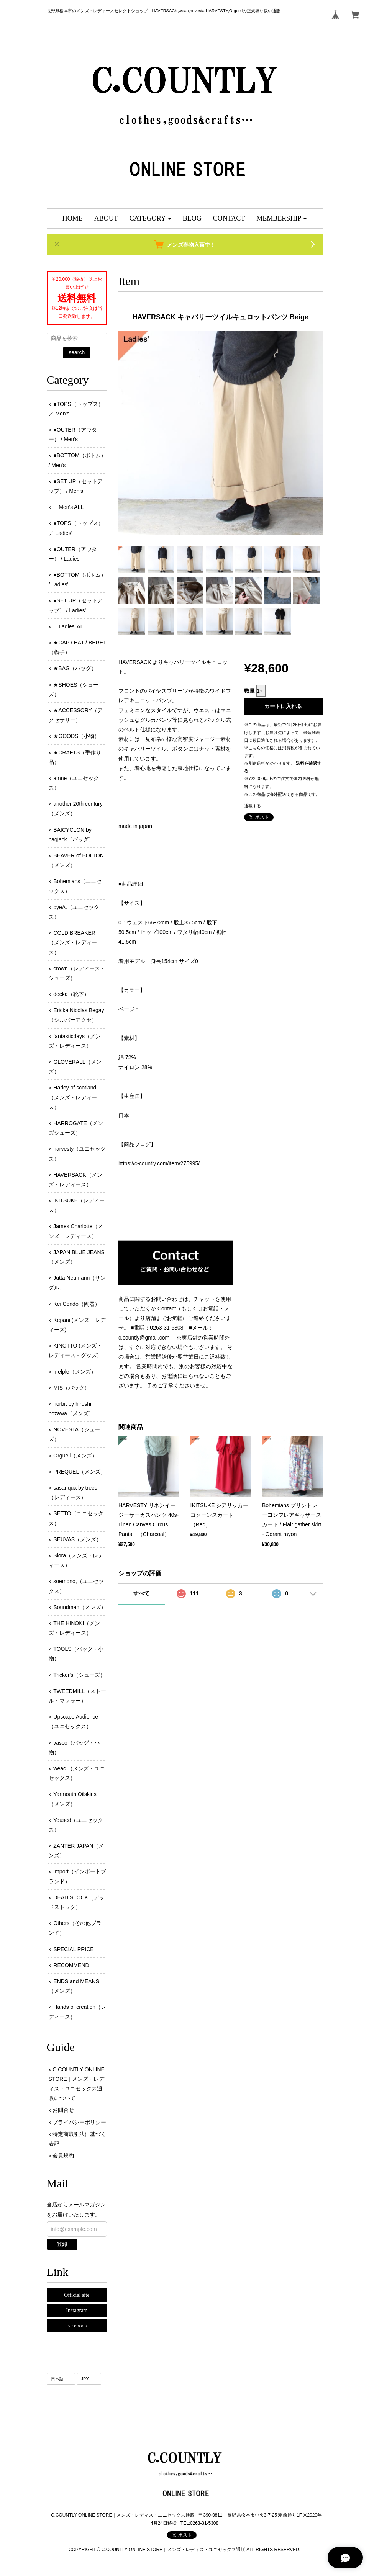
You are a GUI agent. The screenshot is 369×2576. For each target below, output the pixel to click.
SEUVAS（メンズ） (77, 1539)
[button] (150, 218)
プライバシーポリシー (79, 2122)
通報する (252, 805)
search (77, 352)
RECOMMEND (71, 1965)
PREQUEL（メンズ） (79, 1472)
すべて (141, 1593)
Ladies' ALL (69, 626)
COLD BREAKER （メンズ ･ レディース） (73, 942)
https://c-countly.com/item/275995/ (159, 1163)
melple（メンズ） (74, 1372)
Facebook (76, 2326)
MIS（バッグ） (71, 1388)
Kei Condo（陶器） (76, 1304)
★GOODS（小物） (76, 736)
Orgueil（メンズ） (75, 1455)
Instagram (76, 2310)
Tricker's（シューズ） (79, 1675)
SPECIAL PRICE (73, 1949)
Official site (76, 2295)
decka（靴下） (71, 994)
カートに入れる (283, 706)
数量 (249, 691)
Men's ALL (68, 507)
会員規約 (63, 2155)
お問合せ (63, 2110)
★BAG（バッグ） (75, 668)
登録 (62, 2244)
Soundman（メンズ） (79, 1607)
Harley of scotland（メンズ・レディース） (73, 1097)
